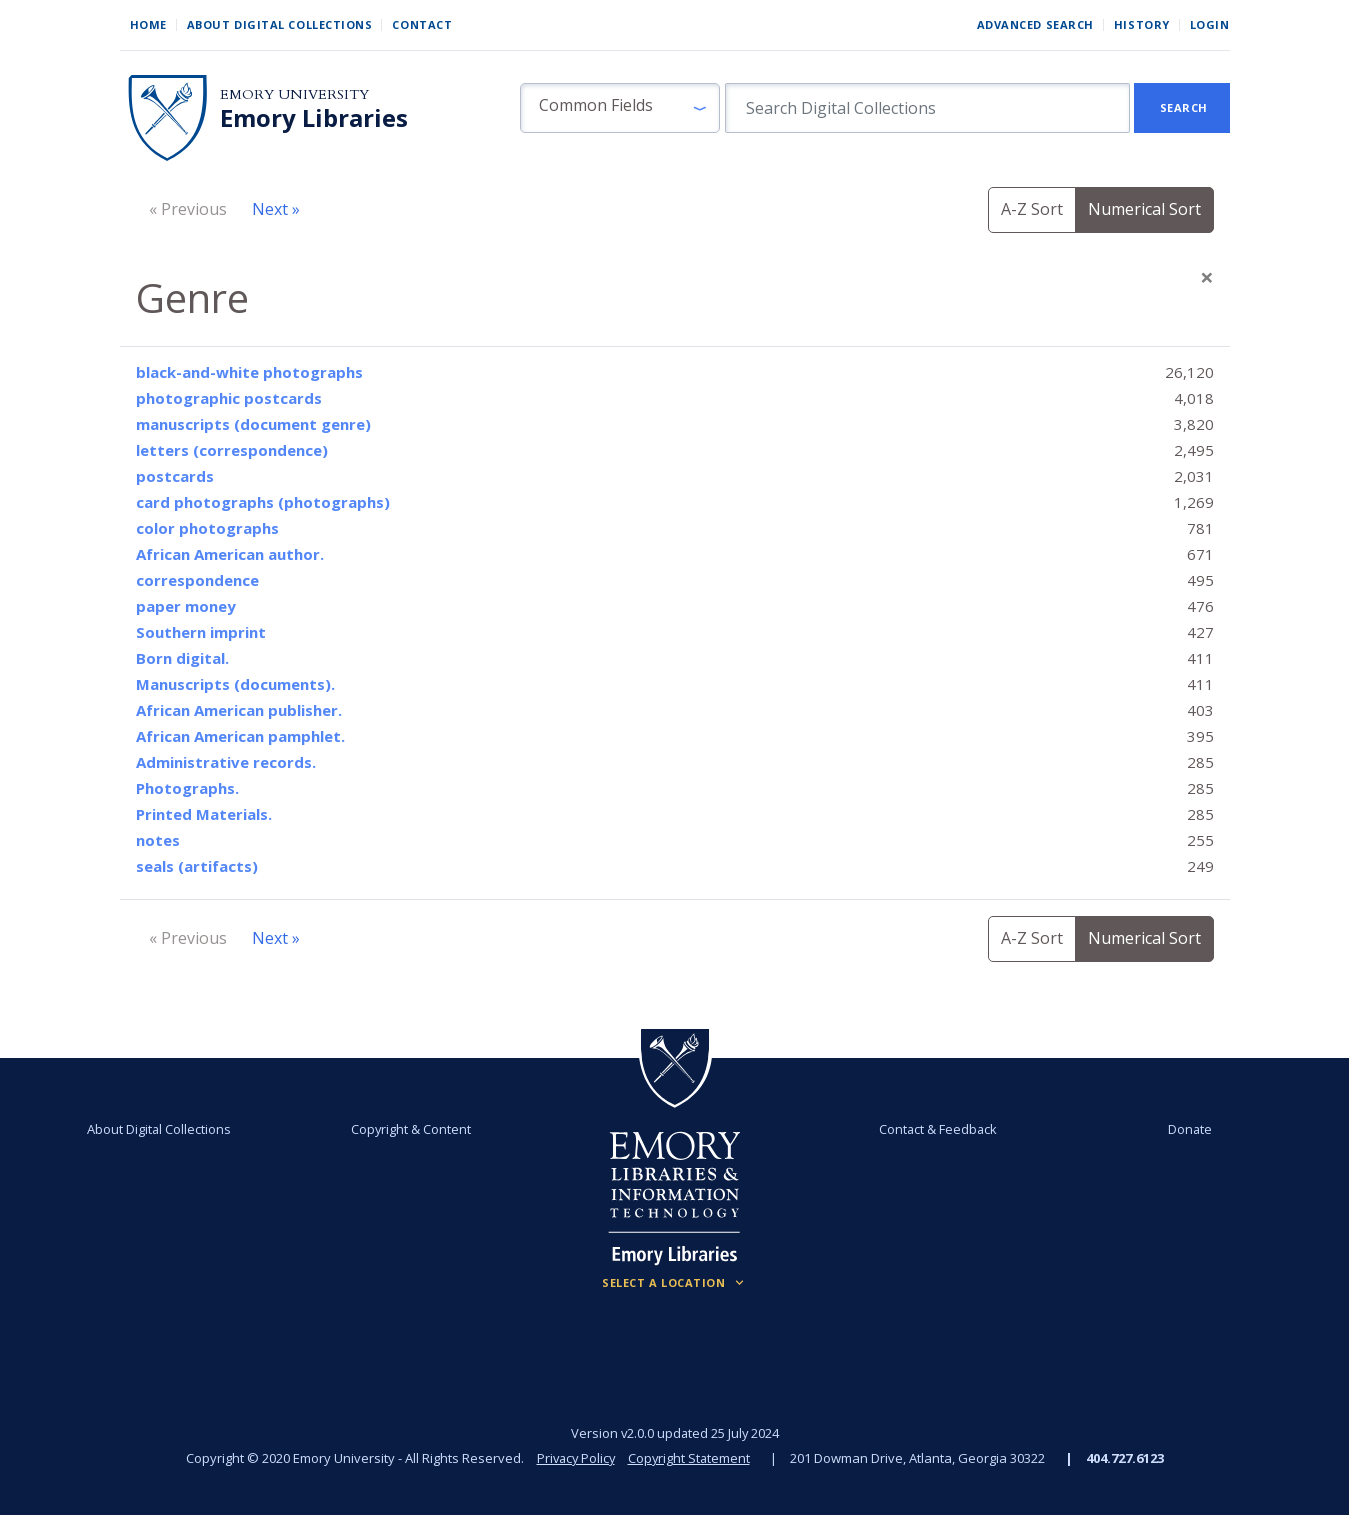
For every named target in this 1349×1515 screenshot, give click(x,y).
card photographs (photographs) (263, 502)
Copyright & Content (411, 1129)
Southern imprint (201, 632)
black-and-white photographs (249, 372)
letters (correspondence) (232, 450)
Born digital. (182, 658)
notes (158, 840)
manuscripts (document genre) (253, 424)
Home (148, 24)
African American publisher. (239, 710)
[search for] (927, 108)
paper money (186, 606)
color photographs (207, 528)
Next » (276, 209)
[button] (620, 108)
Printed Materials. (204, 814)
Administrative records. (226, 762)
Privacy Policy (575, 1458)
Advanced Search (1035, 24)
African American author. (230, 554)
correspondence (197, 580)
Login (1210, 24)
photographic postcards (229, 398)
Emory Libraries (314, 118)
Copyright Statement (691, 1458)
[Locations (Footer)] (674, 1283)
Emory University (294, 94)
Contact (422, 24)
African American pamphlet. (240, 736)
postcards (175, 476)
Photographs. (187, 788)
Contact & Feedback (938, 1129)
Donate (1189, 1129)
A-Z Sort (1032, 209)
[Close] (1207, 277)
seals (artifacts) (197, 866)
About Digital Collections (280, 24)
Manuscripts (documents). (235, 684)
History (1142, 24)
